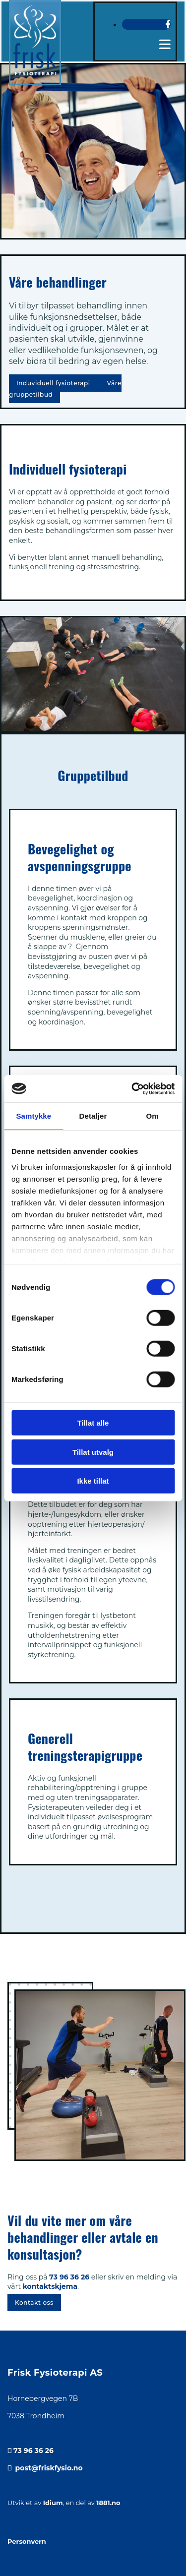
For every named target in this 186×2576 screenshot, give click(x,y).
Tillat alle (93, 1423)
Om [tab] (152, 1116)
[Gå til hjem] (35, 33)
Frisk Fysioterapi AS (55, 2372)
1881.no (108, 2503)
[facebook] (168, 24)
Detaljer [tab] (93, 1116)
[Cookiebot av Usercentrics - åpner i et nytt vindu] (132, 1088)
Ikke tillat (93, 1481)
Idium (53, 2503)
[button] (54, 383)
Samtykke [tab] (33, 1116)
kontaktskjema (50, 2286)
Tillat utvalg (93, 1451)
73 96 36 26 (69, 2277)
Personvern (26, 2541)
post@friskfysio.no (49, 2467)
